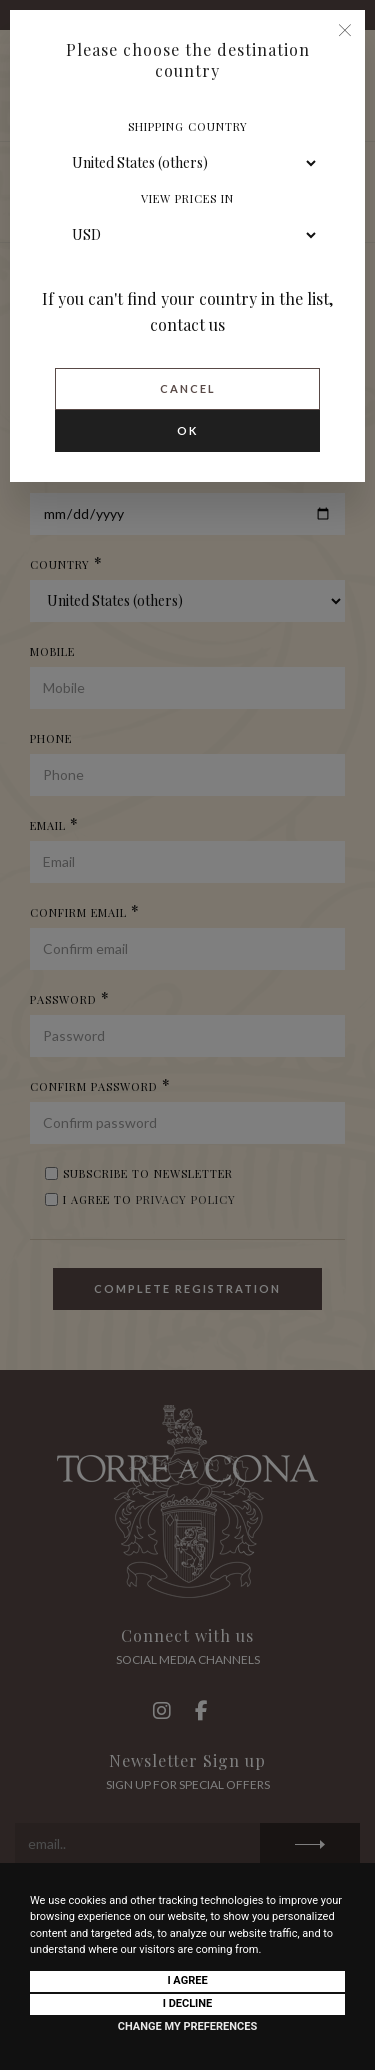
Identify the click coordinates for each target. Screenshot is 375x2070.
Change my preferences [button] (187, 2026)
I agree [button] (187, 1980)
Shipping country (188, 126)
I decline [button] (188, 2003)
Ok (187, 430)
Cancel (188, 388)
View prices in (187, 198)
